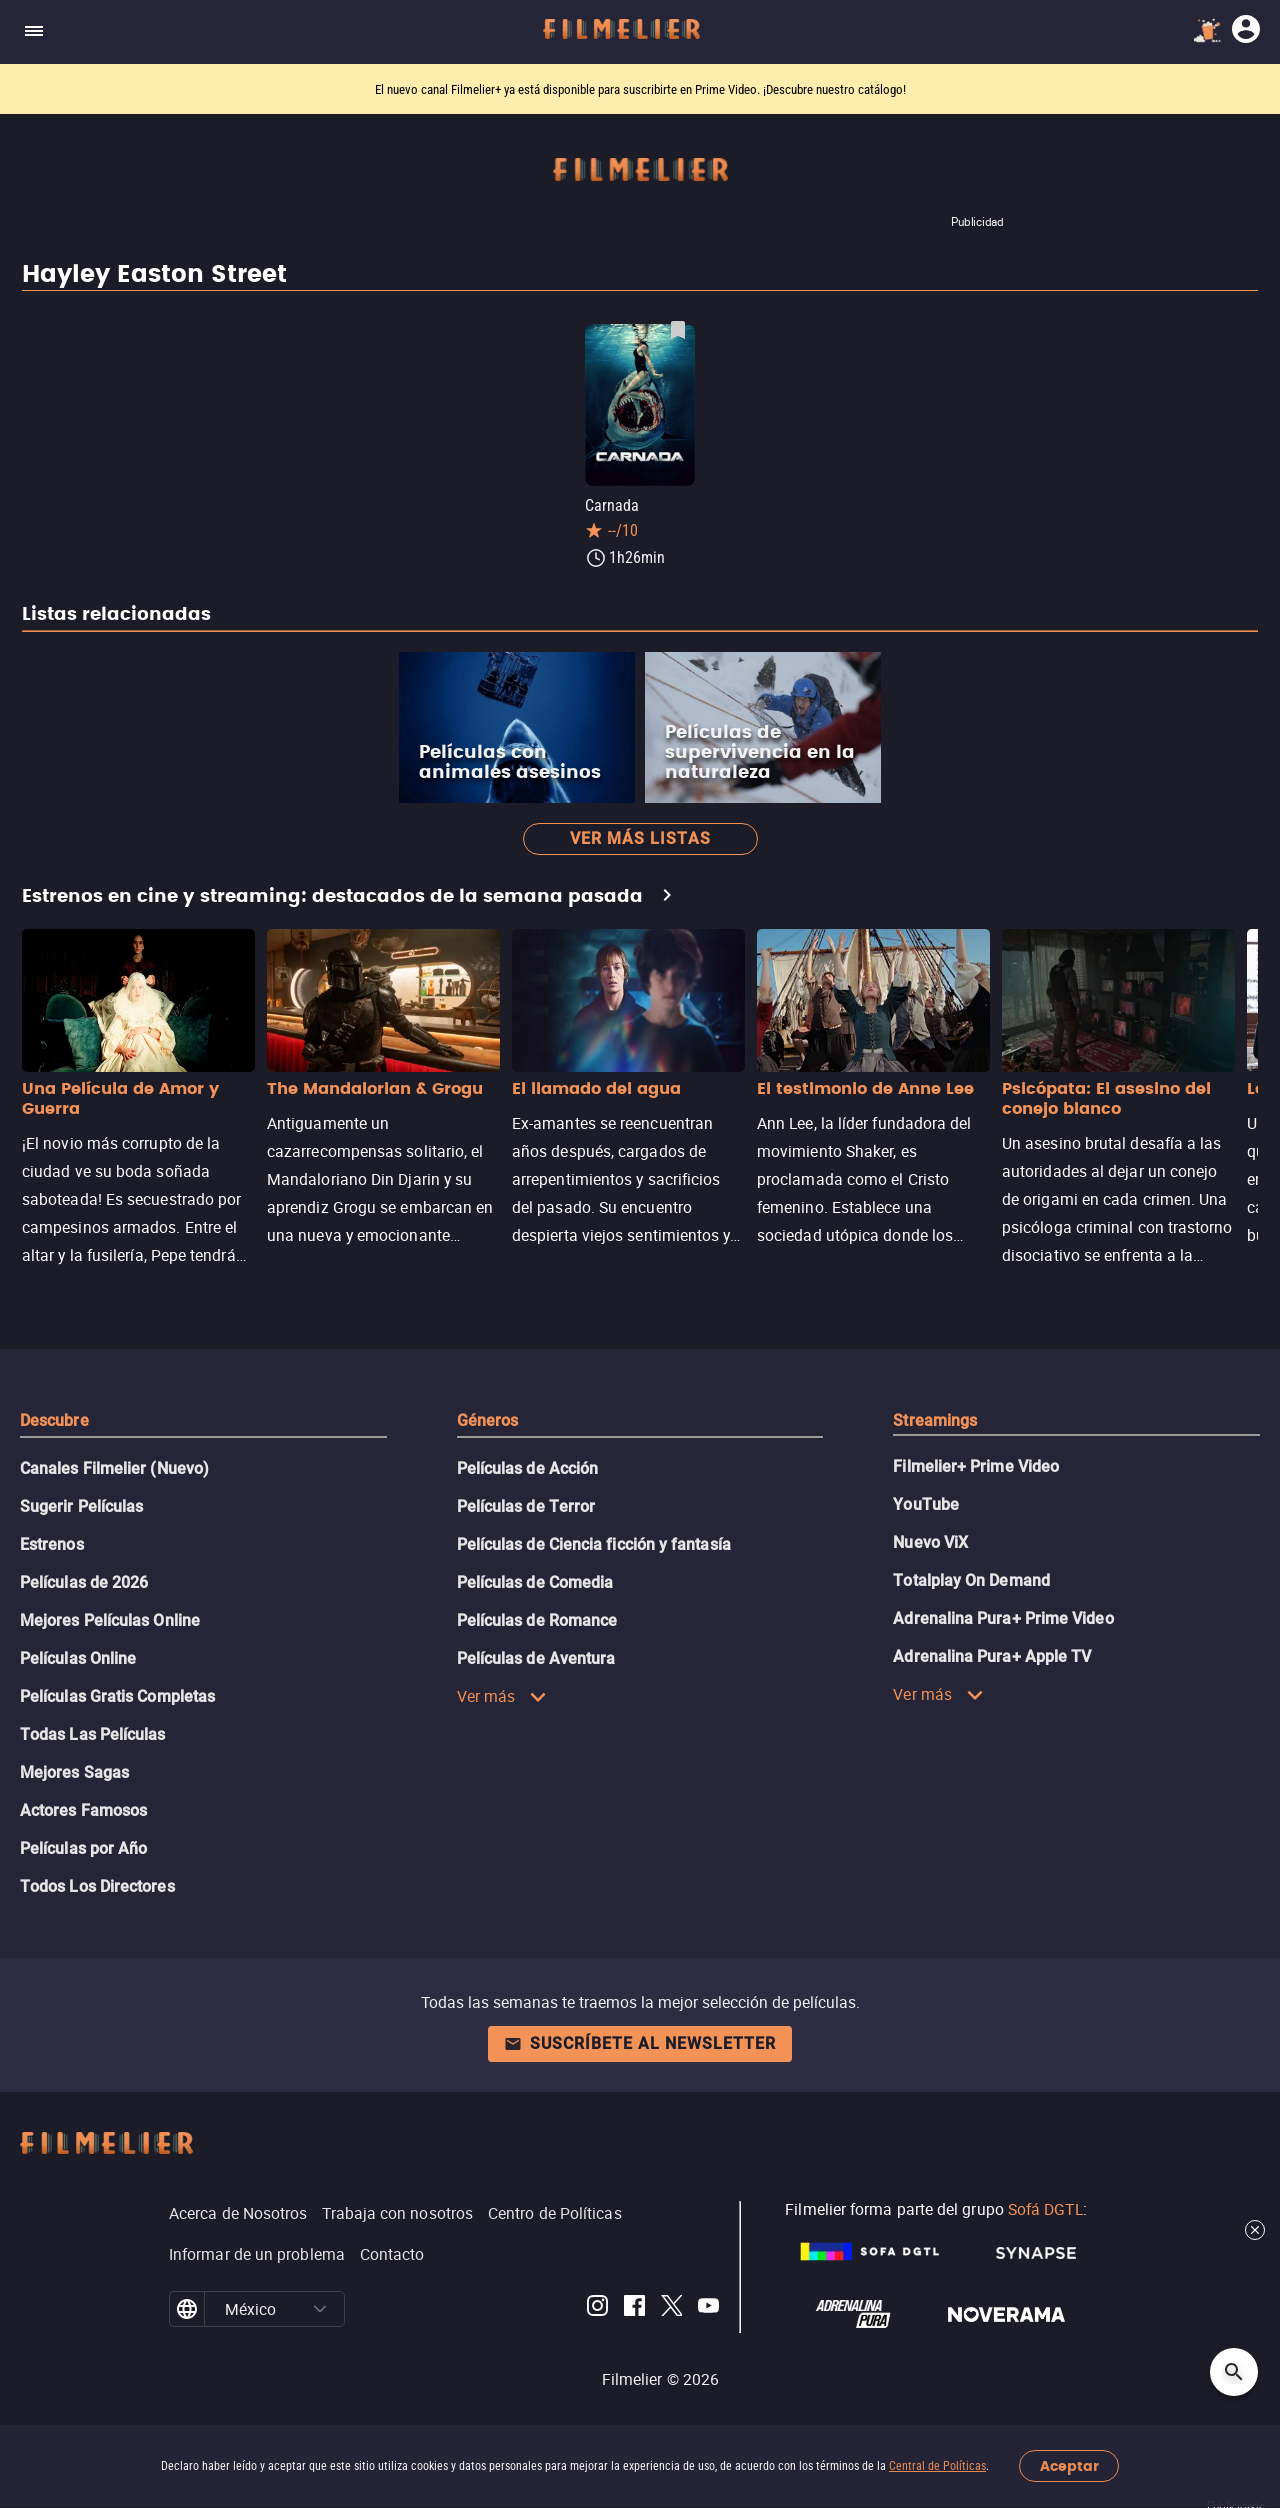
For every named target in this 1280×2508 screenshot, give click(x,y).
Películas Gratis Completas (117, 1696)
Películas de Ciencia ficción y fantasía (594, 1544)
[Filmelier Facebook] (634, 2309)
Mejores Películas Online (110, 1620)
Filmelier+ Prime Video (976, 1466)
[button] (320, 2309)
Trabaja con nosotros (397, 2213)
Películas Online (78, 1658)
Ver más (502, 1696)
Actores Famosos (83, 1810)
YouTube (926, 1504)
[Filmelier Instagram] (597, 2309)
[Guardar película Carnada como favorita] (678, 330)
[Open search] (1234, 2372)
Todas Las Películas (93, 1734)
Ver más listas (640, 838)
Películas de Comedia (535, 1582)
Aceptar (1069, 2466)
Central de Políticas (937, 2466)
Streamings (935, 1420)
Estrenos (52, 1544)
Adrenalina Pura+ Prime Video (1003, 1618)
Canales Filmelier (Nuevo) (114, 1468)
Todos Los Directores (97, 1886)
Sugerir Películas (81, 1506)
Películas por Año (83, 1848)
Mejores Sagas (74, 1772)
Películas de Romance (537, 1620)
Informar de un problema (257, 2254)
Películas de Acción (528, 1468)
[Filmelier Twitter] (671, 2309)
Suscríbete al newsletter (640, 2043)
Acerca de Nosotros (238, 2213)
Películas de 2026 (84, 1582)
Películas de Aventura (536, 1658)
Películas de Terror (526, 1506)
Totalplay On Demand (971, 1580)
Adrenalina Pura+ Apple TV (992, 1656)
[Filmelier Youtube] (708, 2309)
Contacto (392, 2254)
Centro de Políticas (555, 2213)
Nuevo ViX (930, 1542)
